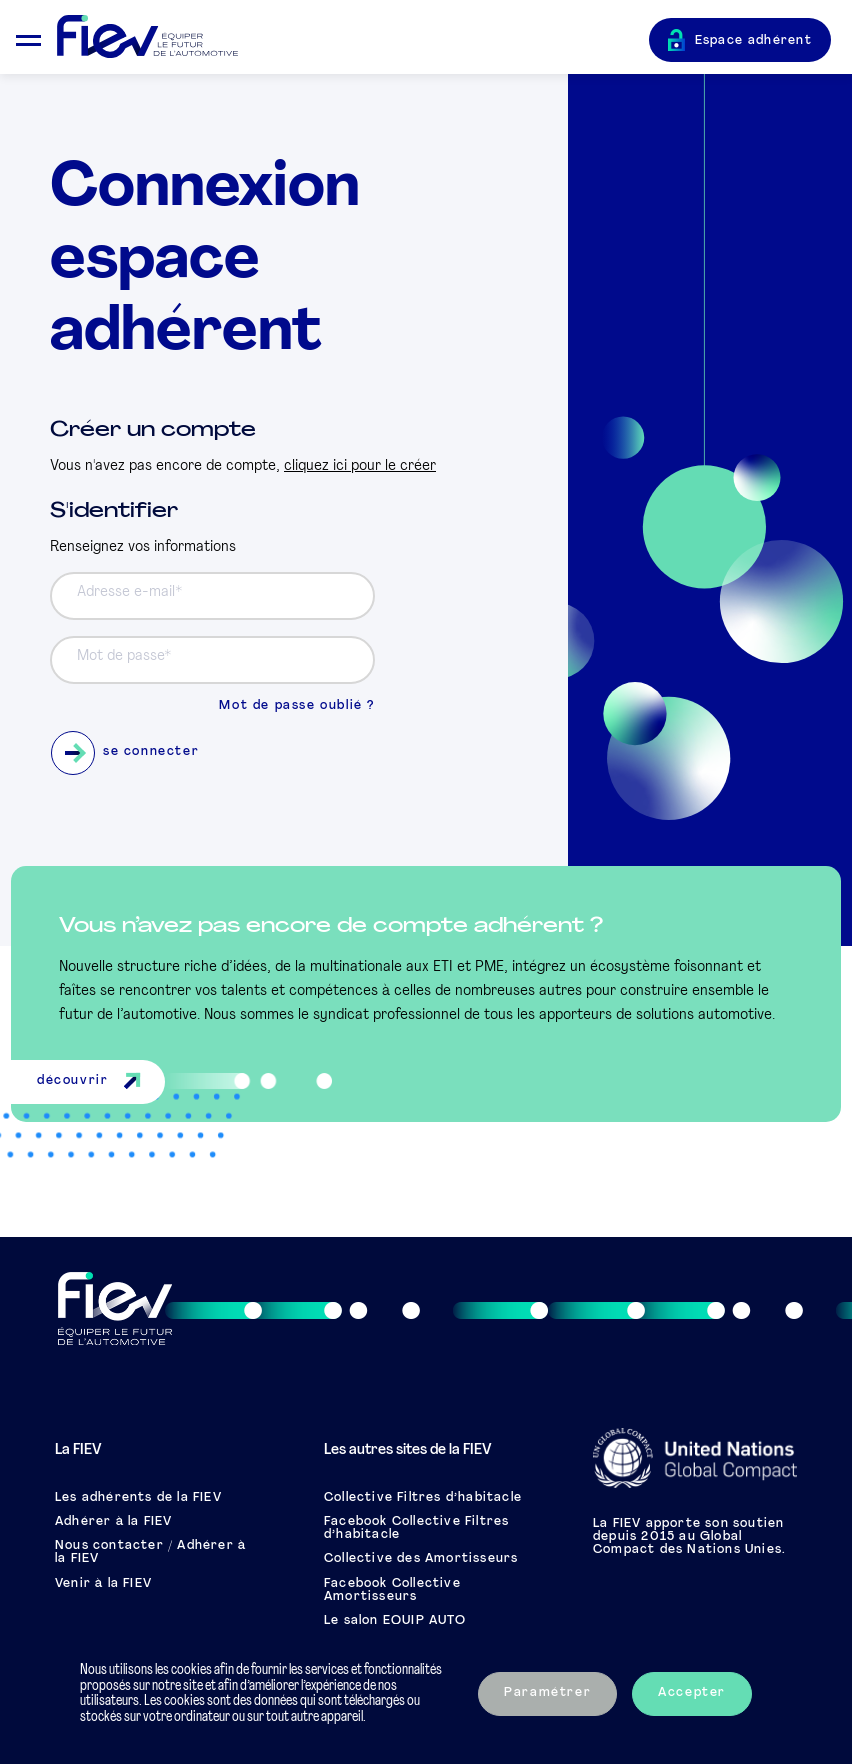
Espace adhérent (754, 41)
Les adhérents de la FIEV (138, 1498)
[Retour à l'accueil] (353, 37)
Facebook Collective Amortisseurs (392, 1590)
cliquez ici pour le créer (360, 466)
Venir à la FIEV (103, 1584)
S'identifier (114, 511)
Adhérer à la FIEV (113, 1522)
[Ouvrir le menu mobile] (28, 37)
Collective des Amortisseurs (421, 1559)
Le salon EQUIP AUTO (395, 1621)
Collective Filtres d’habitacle (423, 1498)
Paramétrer (547, 1693)
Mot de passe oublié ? (297, 706)
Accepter (692, 1693)
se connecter (125, 753)
